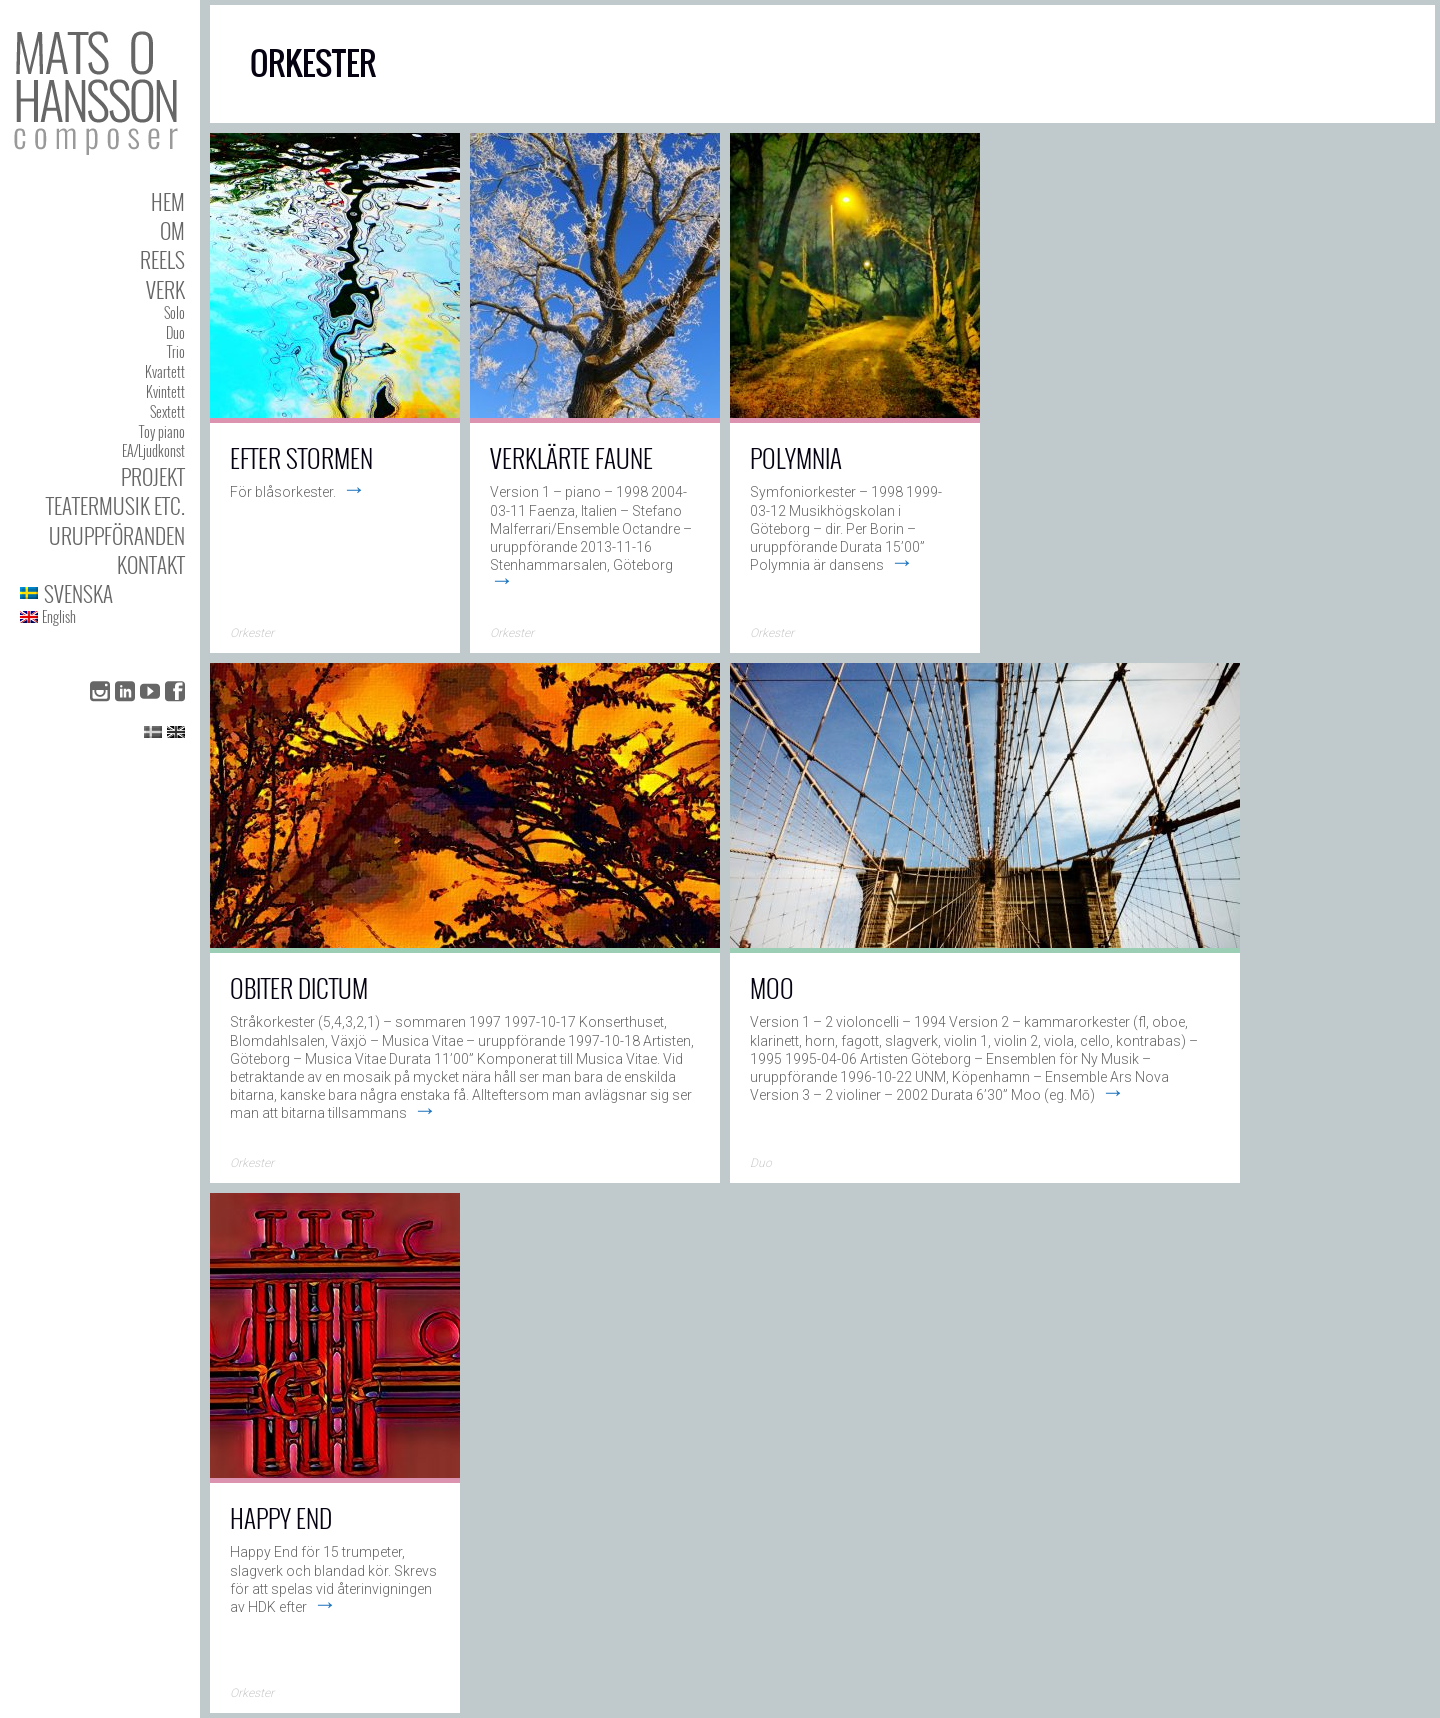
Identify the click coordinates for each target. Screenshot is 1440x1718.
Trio (176, 351)
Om (172, 230)
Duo (175, 332)
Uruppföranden (117, 535)
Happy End (281, 1517)
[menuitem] (102, 593)
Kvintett (165, 391)
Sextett (167, 411)
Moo (772, 987)
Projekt (153, 476)
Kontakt (151, 564)
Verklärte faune (571, 457)
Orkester (252, 633)
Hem (168, 201)
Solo (174, 312)
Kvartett (165, 371)
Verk (165, 289)
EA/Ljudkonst (153, 450)
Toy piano (162, 431)
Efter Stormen (301, 457)
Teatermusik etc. (115, 505)
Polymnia (796, 457)
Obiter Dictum (299, 987)
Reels (162, 259)
